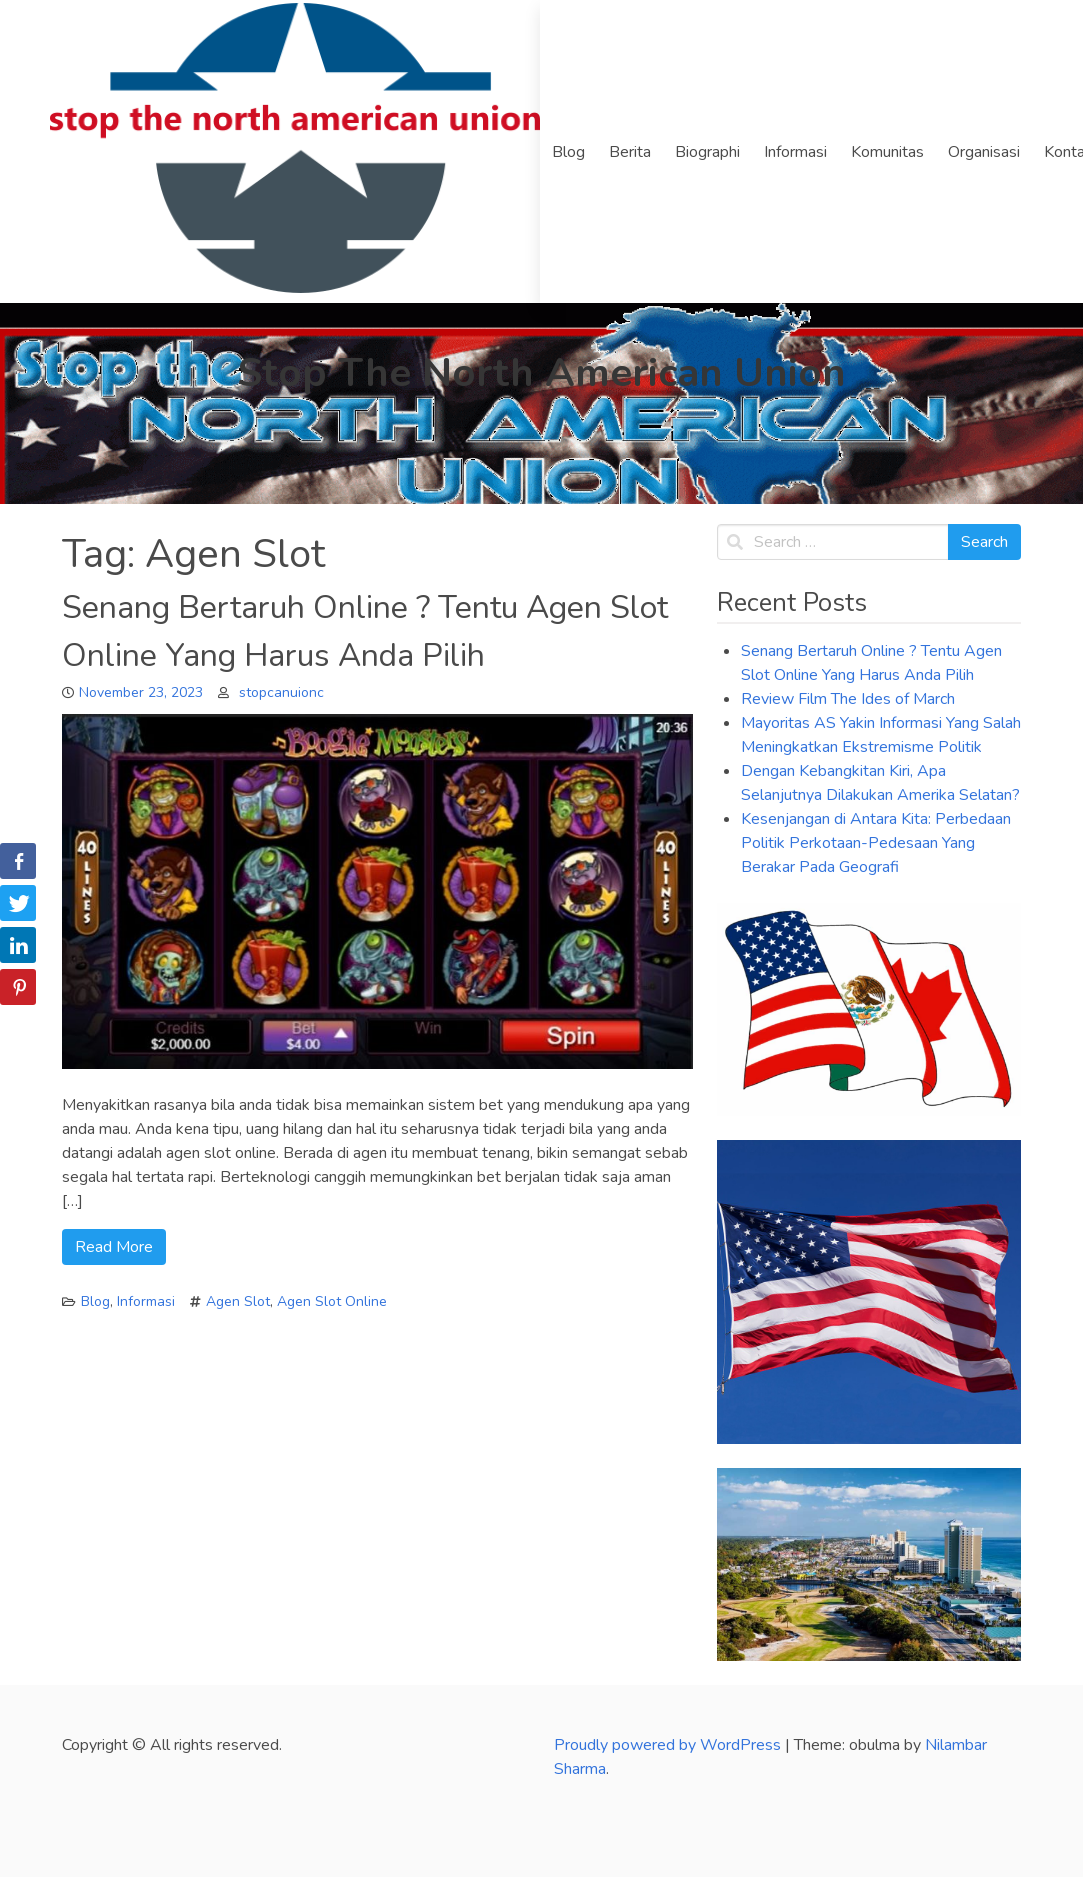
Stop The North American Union (542, 373)
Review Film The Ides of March (848, 699)
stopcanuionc (281, 692)
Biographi (707, 152)
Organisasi (984, 152)
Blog (568, 152)
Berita (630, 152)
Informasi (795, 152)
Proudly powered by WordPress (669, 1745)
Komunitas (887, 152)
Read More (114, 1247)
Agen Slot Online (332, 1301)
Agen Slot (238, 1301)
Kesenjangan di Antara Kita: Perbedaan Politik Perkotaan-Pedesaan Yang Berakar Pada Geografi (876, 843)
